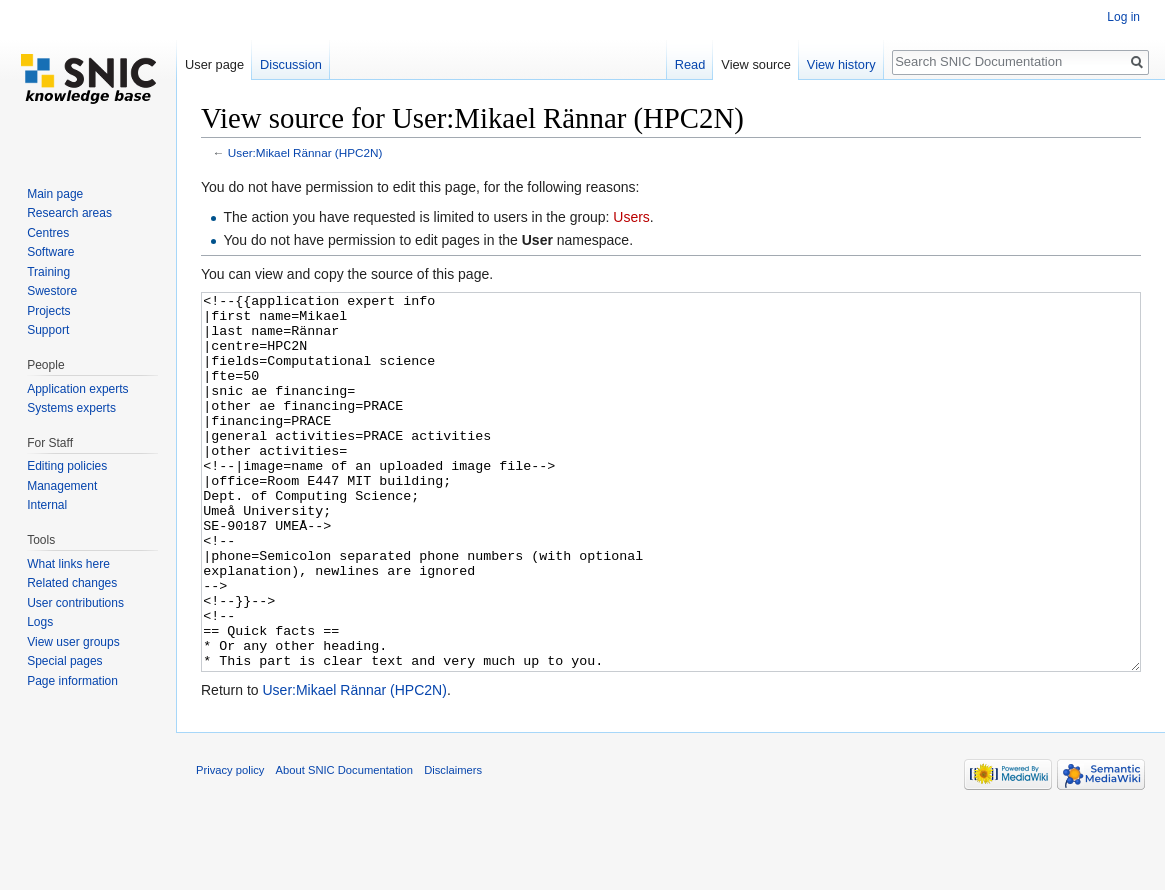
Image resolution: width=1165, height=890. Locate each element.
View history (841, 64)
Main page (55, 194)
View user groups (73, 642)
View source (755, 64)
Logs (40, 622)
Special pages (64, 661)
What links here (68, 564)
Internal (47, 505)
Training (48, 272)
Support (48, 330)
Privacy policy (230, 845)
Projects (48, 311)
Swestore (52, 291)
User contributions (75, 603)
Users (631, 217)
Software (50, 252)
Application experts (77, 389)
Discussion (291, 64)
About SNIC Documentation (344, 845)
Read (690, 64)
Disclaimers (453, 845)
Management (62, 486)
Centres (48, 233)
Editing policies (67, 466)
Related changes (72, 583)
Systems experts (71, 408)
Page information (72, 681)
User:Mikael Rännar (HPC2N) (305, 152)
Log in (1123, 17)
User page (214, 64)
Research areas (69, 213)
